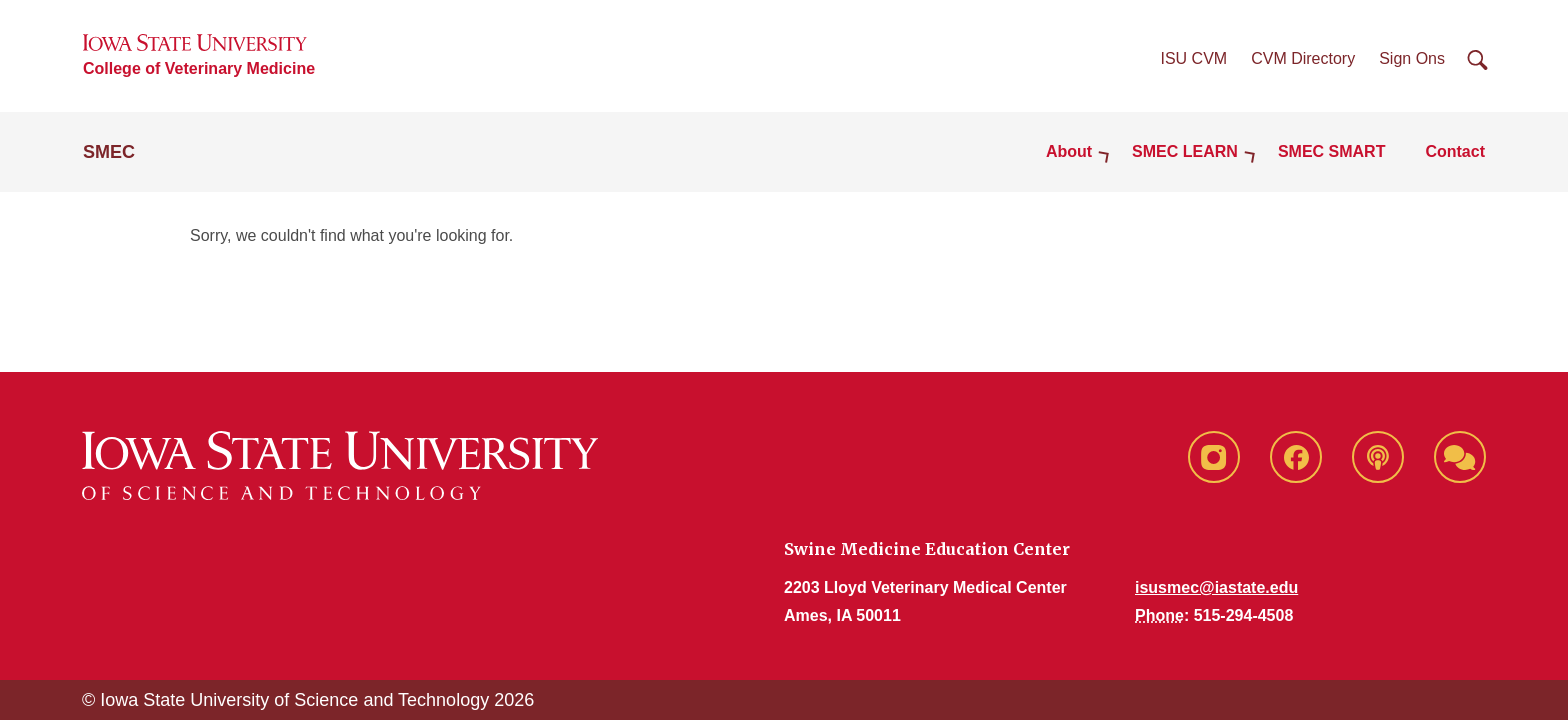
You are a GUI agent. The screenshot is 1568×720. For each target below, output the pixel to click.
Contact (1455, 151)
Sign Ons (1412, 58)
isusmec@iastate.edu (1216, 587)
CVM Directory (1303, 58)
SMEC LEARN (1185, 151)
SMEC (109, 152)
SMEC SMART (1332, 151)
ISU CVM (1194, 58)
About (1069, 151)
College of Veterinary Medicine (199, 68)
